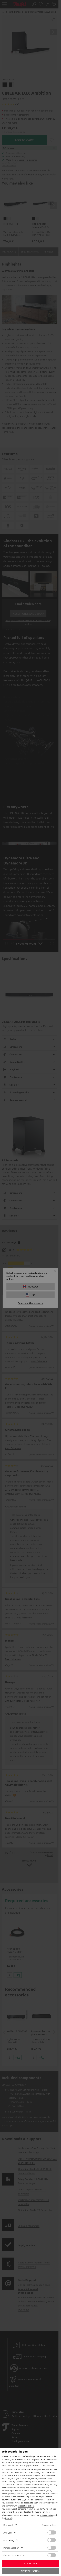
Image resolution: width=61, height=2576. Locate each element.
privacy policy (46, 2514)
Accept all (30, 2563)
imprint (8, 2517)
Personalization (11, 2547)
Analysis (7, 2532)
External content (12, 2555)
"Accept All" (14, 2493)
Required (8, 2524)
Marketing (8, 2540)
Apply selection (30, 2570)
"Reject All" (32, 2478)
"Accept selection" (26, 2505)
